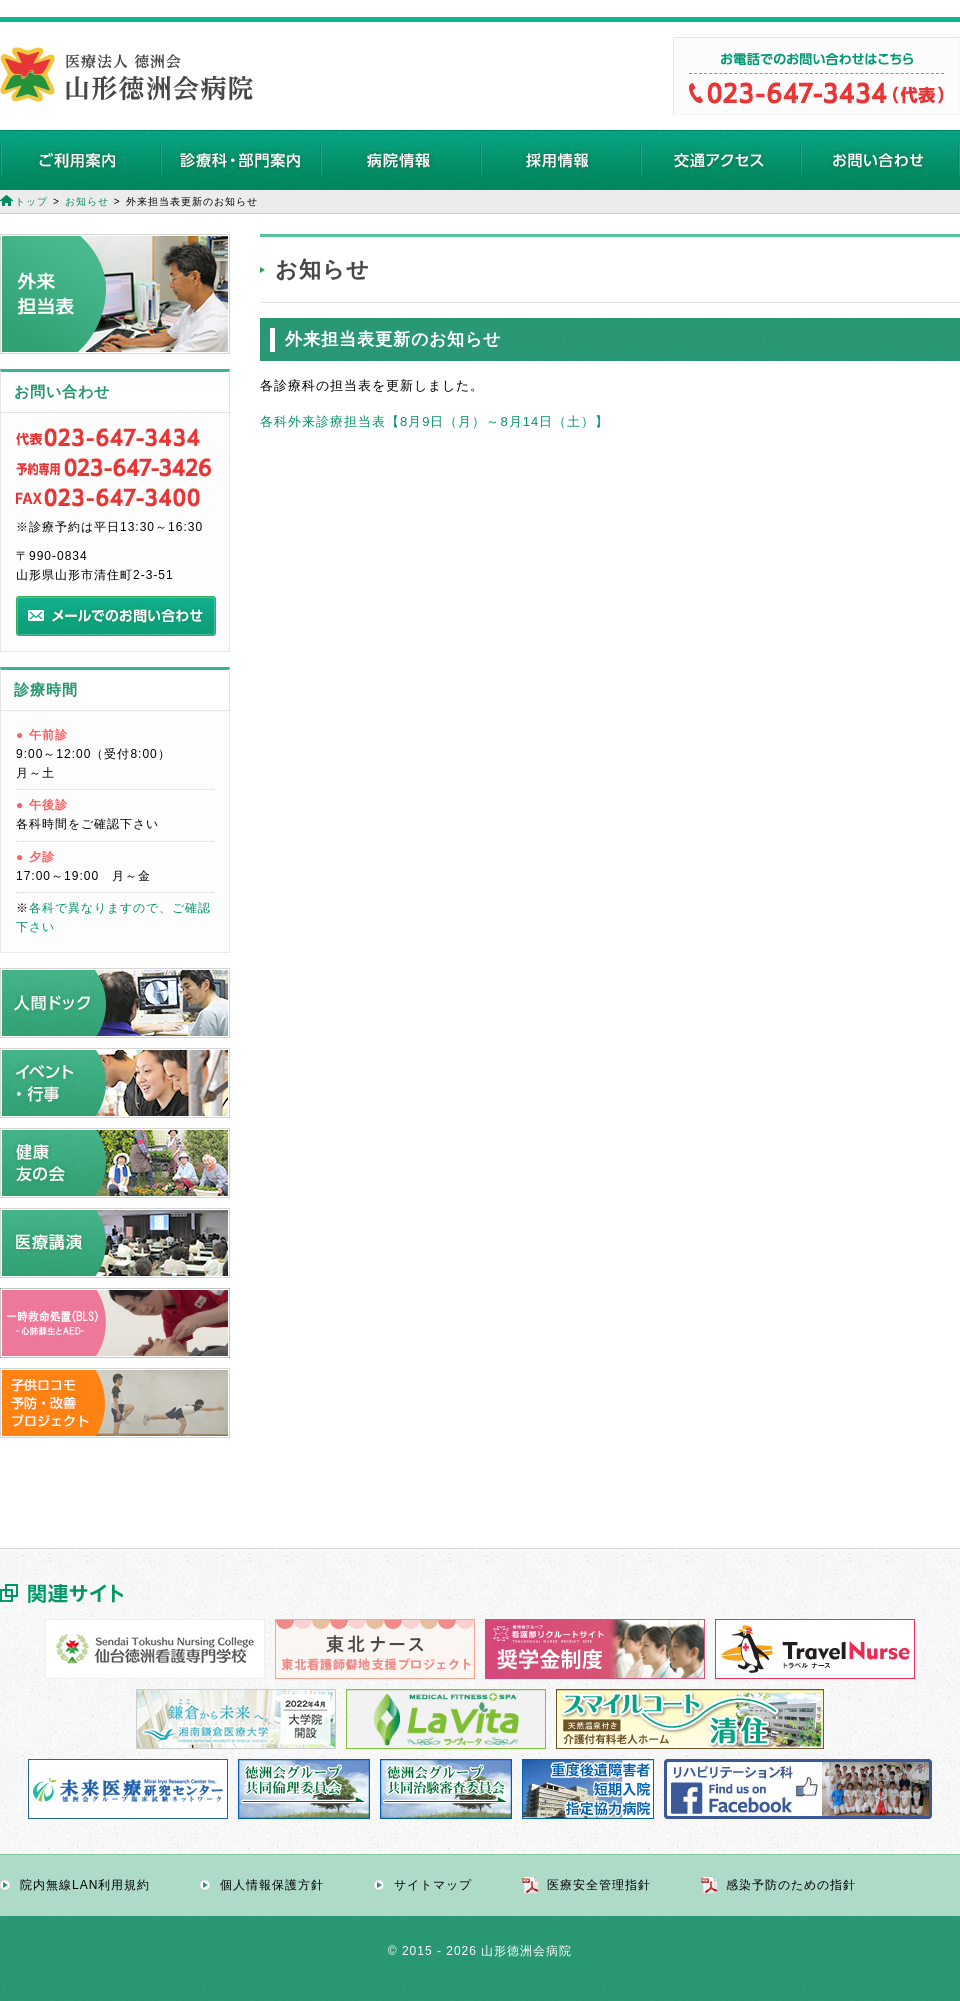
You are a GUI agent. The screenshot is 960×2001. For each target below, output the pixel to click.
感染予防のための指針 (791, 1885)
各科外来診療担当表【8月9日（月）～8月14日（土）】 (434, 421)
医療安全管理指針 (599, 1885)
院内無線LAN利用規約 (85, 1885)
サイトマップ (433, 1885)
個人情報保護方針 (272, 1885)
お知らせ (87, 201)
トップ (31, 201)
